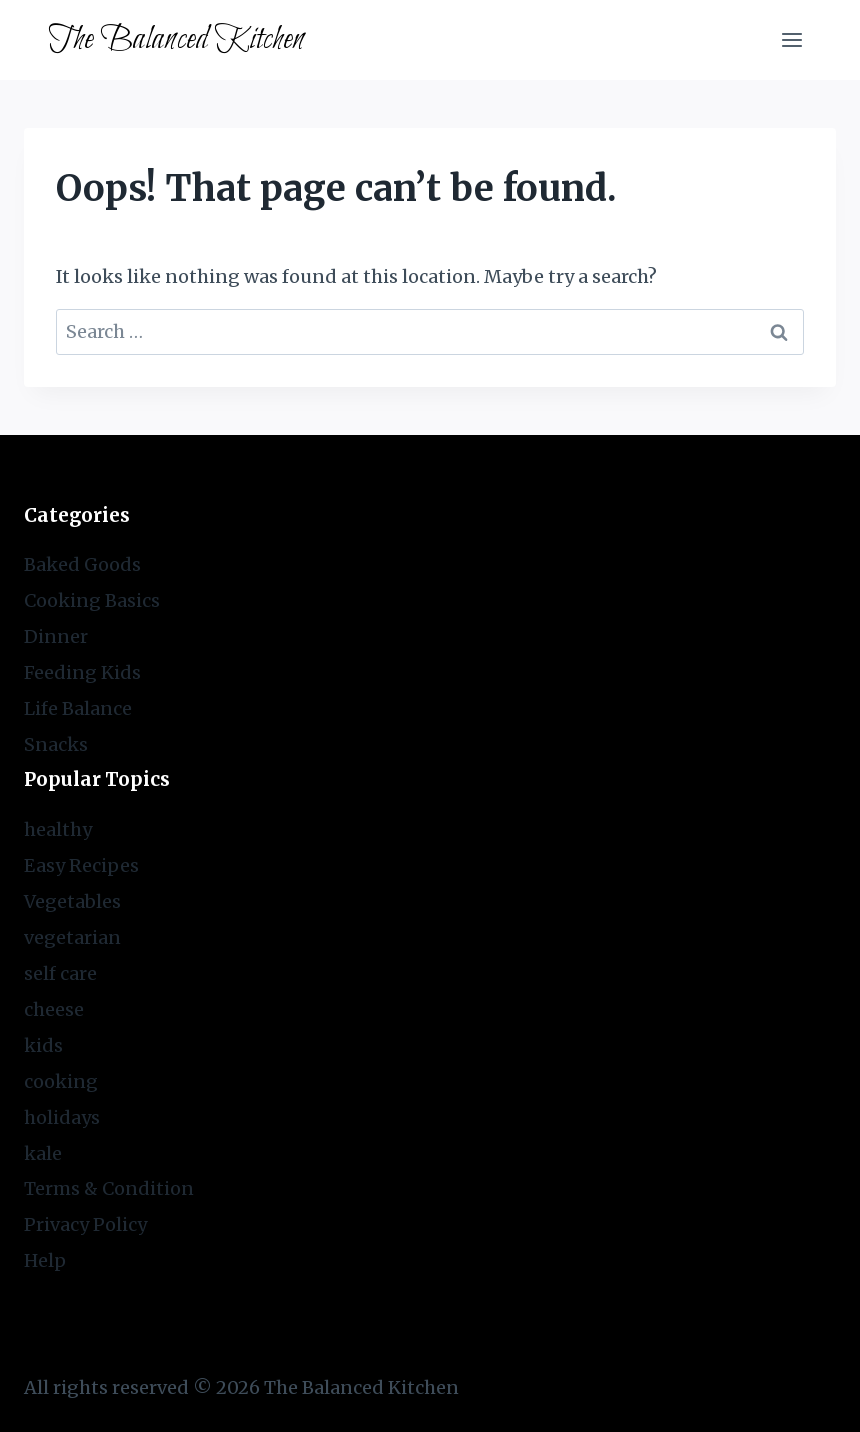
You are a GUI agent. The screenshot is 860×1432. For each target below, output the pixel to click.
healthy (58, 829)
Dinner (56, 636)
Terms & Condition (109, 1188)
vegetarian (72, 937)
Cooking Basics (92, 600)
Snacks (56, 744)
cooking (61, 1081)
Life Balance (78, 708)
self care (60, 973)
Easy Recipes (81, 865)
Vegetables (72, 901)
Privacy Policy (85, 1224)
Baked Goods (82, 564)
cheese (54, 1009)
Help (45, 1260)
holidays (62, 1117)
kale (43, 1153)
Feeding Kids (82, 672)
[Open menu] (791, 39)
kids (43, 1045)
